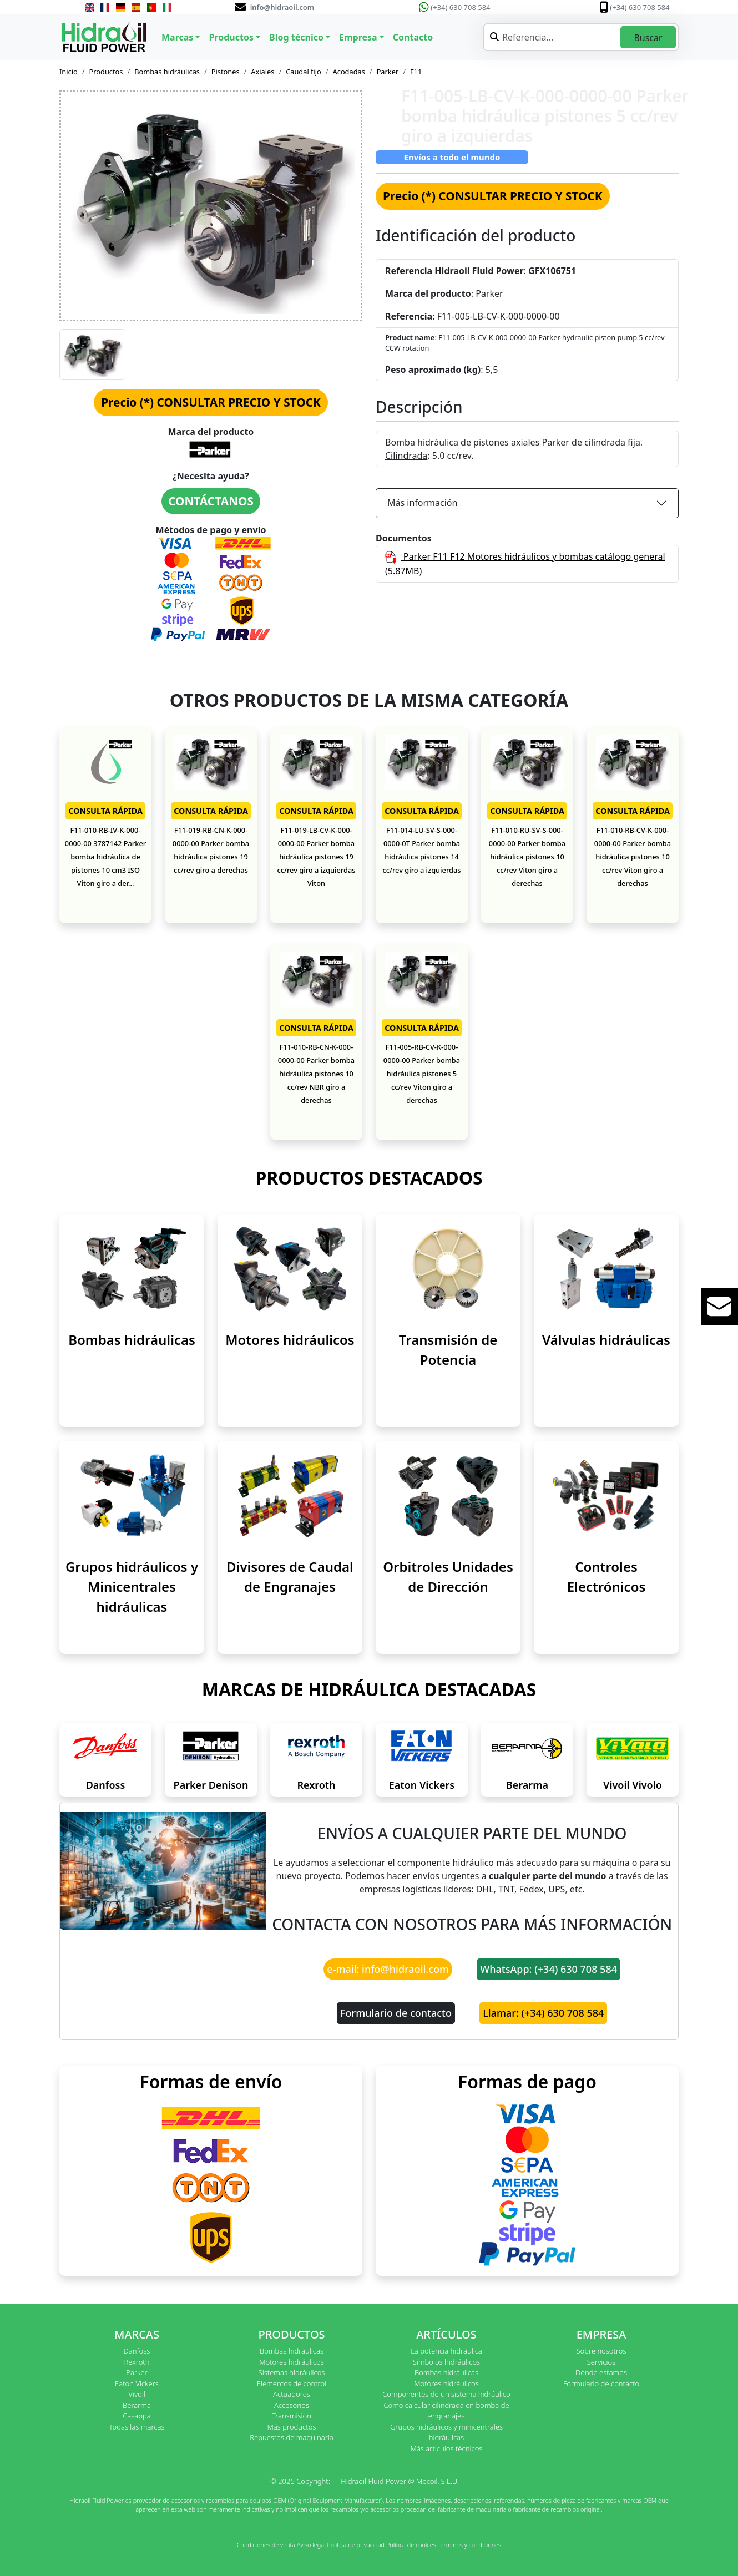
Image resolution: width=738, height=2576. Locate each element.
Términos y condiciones (470, 2544)
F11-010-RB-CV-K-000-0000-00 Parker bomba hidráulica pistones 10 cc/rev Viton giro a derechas (632, 856)
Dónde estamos (601, 2372)
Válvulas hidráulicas (606, 1339)
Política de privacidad (356, 2544)
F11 (416, 72)
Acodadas (349, 72)
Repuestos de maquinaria (291, 2437)
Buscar (648, 38)
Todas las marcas (137, 2427)
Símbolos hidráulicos (446, 2362)
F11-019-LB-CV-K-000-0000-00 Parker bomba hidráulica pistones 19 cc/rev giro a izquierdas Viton (316, 856)
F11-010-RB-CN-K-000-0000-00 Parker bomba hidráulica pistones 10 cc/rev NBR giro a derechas (316, 1073)
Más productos (291, 2427)
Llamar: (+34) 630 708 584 (543, 2013)
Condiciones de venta (266, 2544)
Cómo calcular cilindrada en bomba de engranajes (446, 2410)
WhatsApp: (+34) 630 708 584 (548, 1969)
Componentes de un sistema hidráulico (446, 2394)
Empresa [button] (358, 37)
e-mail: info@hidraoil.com (388, 1969)
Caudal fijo (303, 72)
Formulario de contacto (396, 2013)
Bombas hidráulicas (167, 72)
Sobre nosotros (601, 2351)
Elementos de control (291, 2383)
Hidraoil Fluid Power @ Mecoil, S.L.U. (400, 2481)
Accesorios (291, 2405)
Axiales (262, 72)
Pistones (225, 72)
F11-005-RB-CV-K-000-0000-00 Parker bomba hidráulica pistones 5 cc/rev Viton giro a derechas (421, 1073)
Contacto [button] (413, 37)
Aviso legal (311, 2544)
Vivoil (136, 2394)
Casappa (137, 2416)
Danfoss (105, 1784)
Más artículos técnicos (447, 2448)
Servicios (601, 2362)
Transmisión (291, 2416)
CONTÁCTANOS (211, 501)
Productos (106, 72)
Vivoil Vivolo (632, 1784)
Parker (388, 72)
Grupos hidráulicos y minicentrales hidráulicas (446, 2432)
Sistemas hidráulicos (292, 2372)
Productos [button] (231, 37)
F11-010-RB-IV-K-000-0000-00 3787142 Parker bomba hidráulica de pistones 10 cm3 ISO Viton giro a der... (105, 856)
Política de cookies (411, 2544)
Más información (422, 503)
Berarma (527, 1784)
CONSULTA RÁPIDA (105, 811)
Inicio (68, 72)
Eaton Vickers (421, 1784)
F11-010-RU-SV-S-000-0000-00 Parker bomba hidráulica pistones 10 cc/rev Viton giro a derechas (527, 856)
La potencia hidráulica (446, 2351)
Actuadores (291, 2394)
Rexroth (316, 1784)
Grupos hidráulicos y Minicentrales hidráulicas (131, 1586)
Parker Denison (211, 1784)
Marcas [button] (177, 37)
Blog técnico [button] (296, 37)
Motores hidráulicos (289, 1339)
